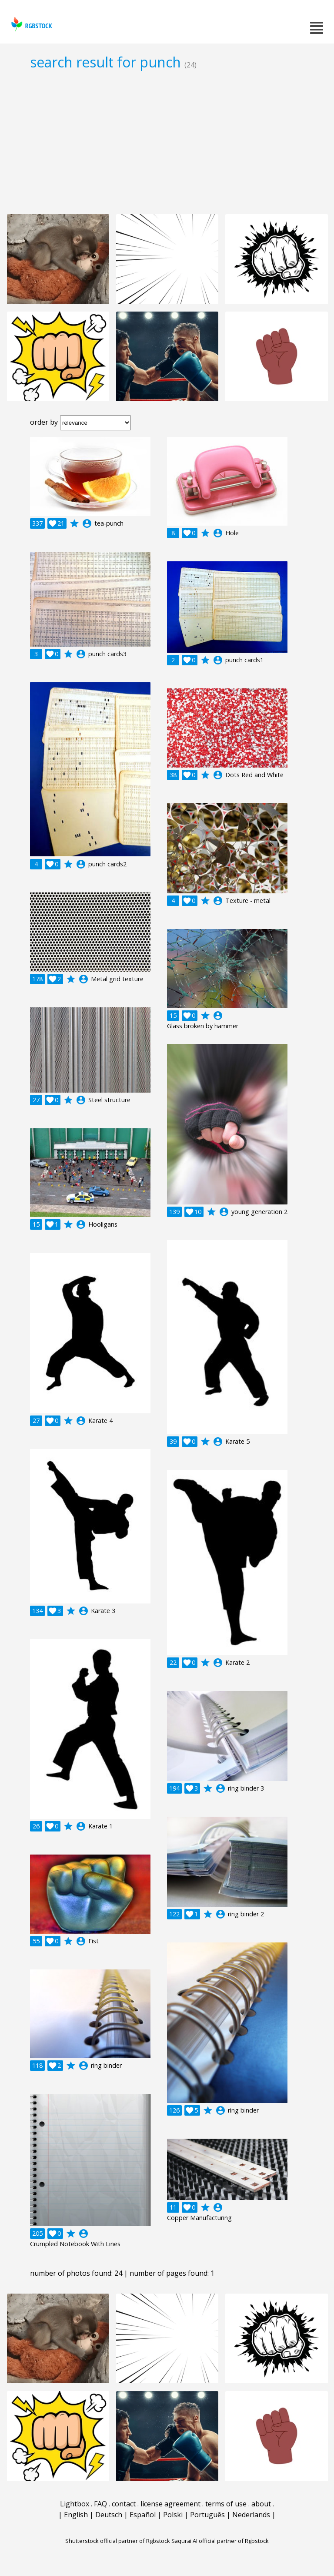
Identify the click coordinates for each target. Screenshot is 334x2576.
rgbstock (30, 24)
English (76, 2514)
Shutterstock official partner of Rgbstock (117, 2541)
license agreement (170, 2504)
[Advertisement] (167, 142)
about (261, 2504)
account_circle (87, 523)
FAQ (100, 2504)
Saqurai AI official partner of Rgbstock (220, 2541)
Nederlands (251, 2514)
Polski (173, 2514)
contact (124, 2504)
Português (207, 2514)
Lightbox (74, 2504)
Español (143, 2514)
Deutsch (108, 2514)
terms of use (226, 2504)
